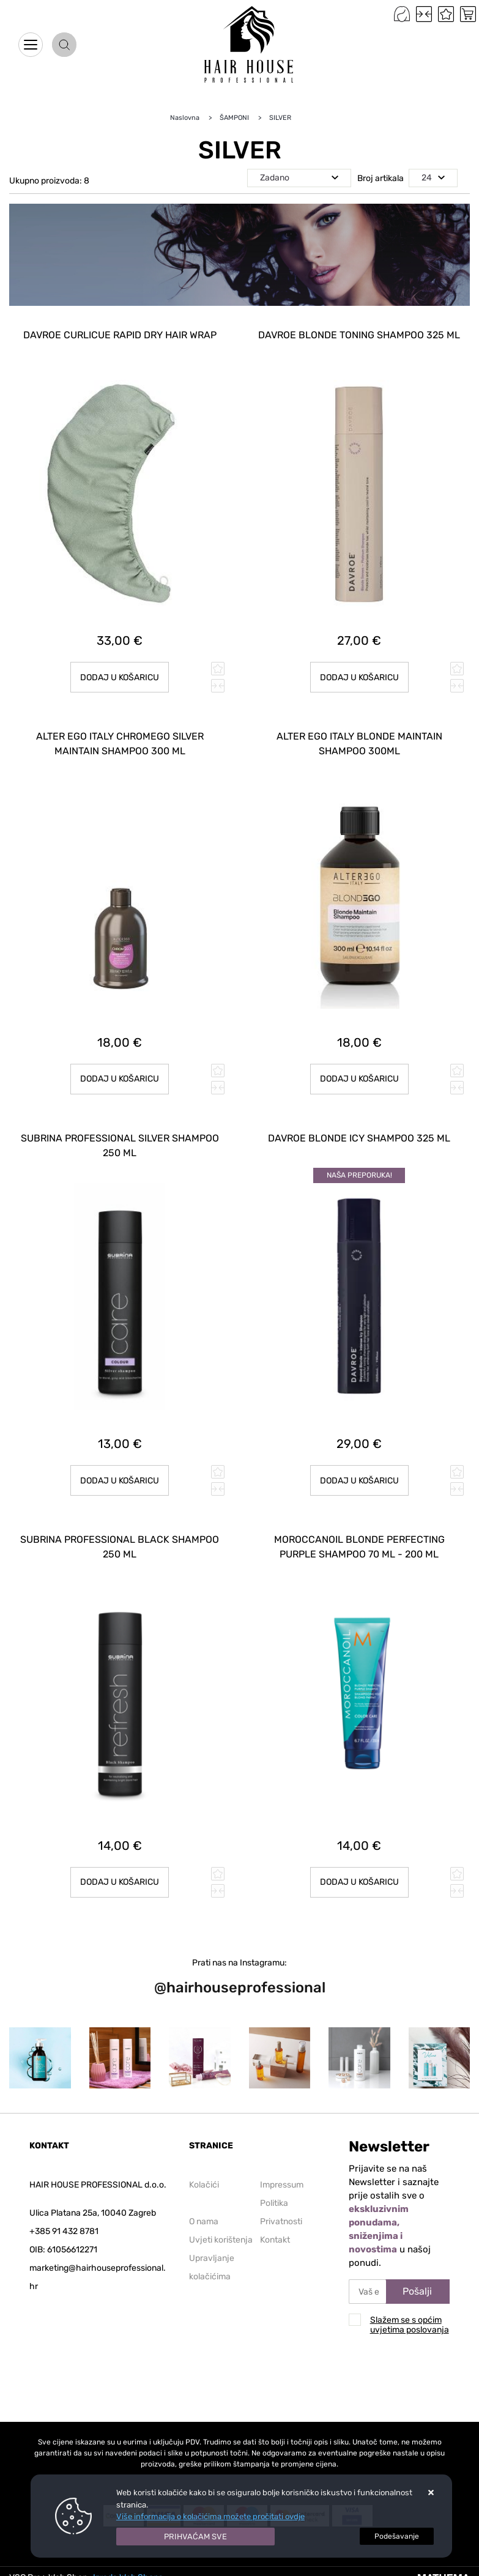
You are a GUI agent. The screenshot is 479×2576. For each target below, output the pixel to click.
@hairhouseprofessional (239, 1987)
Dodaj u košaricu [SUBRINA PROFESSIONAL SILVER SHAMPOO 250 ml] (119, 1480)
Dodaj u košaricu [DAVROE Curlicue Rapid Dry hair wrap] (119, 677)
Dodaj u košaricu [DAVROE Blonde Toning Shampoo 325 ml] (359, 677)
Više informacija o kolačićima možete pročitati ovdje (210, 2516)
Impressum (281, 2185)
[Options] (397, 2536)
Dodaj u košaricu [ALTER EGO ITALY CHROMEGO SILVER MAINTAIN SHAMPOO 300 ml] (119, 1079)
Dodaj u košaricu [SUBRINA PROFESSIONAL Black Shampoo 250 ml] (119, 1882)
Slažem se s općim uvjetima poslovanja (409, 2325)
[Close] (195, 2537)
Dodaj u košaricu (359, 1882)
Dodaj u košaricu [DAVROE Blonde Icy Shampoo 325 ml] (359, 1480)
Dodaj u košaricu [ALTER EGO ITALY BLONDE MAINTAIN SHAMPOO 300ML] (359, 1079)
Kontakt (275, 2240)
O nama (203, 2221)
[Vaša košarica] (468, 14)
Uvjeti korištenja (221, 2240)
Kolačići (204, 2185)
